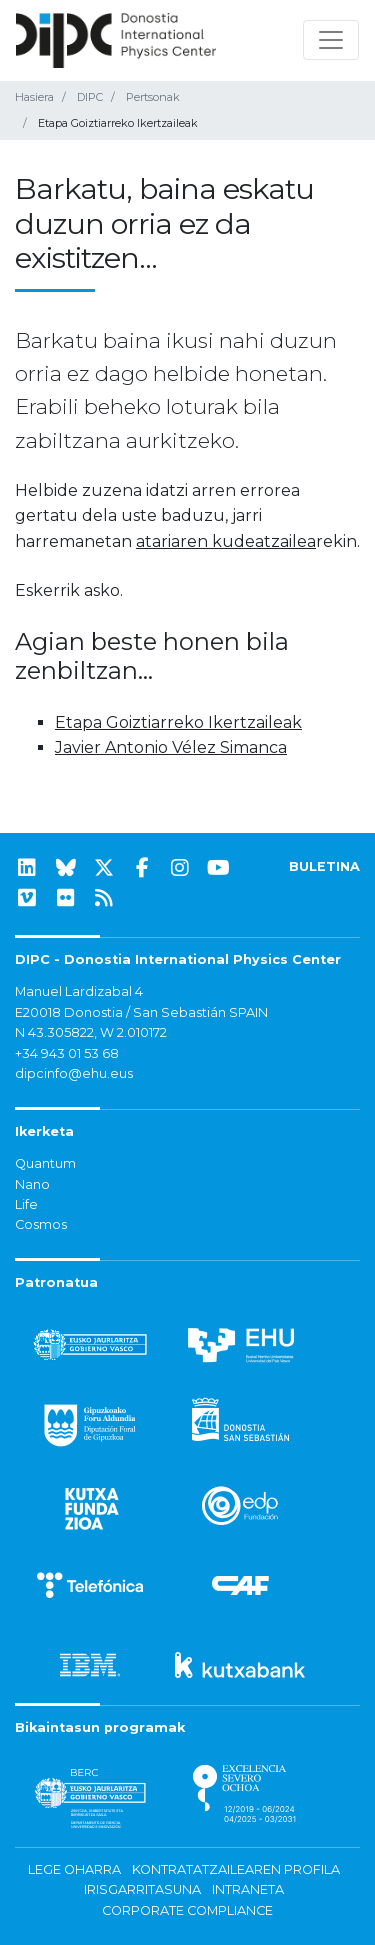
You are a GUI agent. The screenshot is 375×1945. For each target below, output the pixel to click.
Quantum (45, 1163)
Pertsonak (153, 97)
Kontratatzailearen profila (236, 1869)
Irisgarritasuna (142, 1889)
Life (26, 1204)
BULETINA (324, 866)
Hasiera (34, 97)
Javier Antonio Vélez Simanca (171, 747)
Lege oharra (74, 1869)
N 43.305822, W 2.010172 (91, 1032)
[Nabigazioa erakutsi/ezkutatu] (331, 40)
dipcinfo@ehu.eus (74, 1073)
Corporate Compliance (187, 1910)
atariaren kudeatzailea (226, 541)
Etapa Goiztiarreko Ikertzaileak (178, 722)
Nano (32, 1184)
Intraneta (248, 1889)
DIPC (90, 97)
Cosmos (41, 1224)
